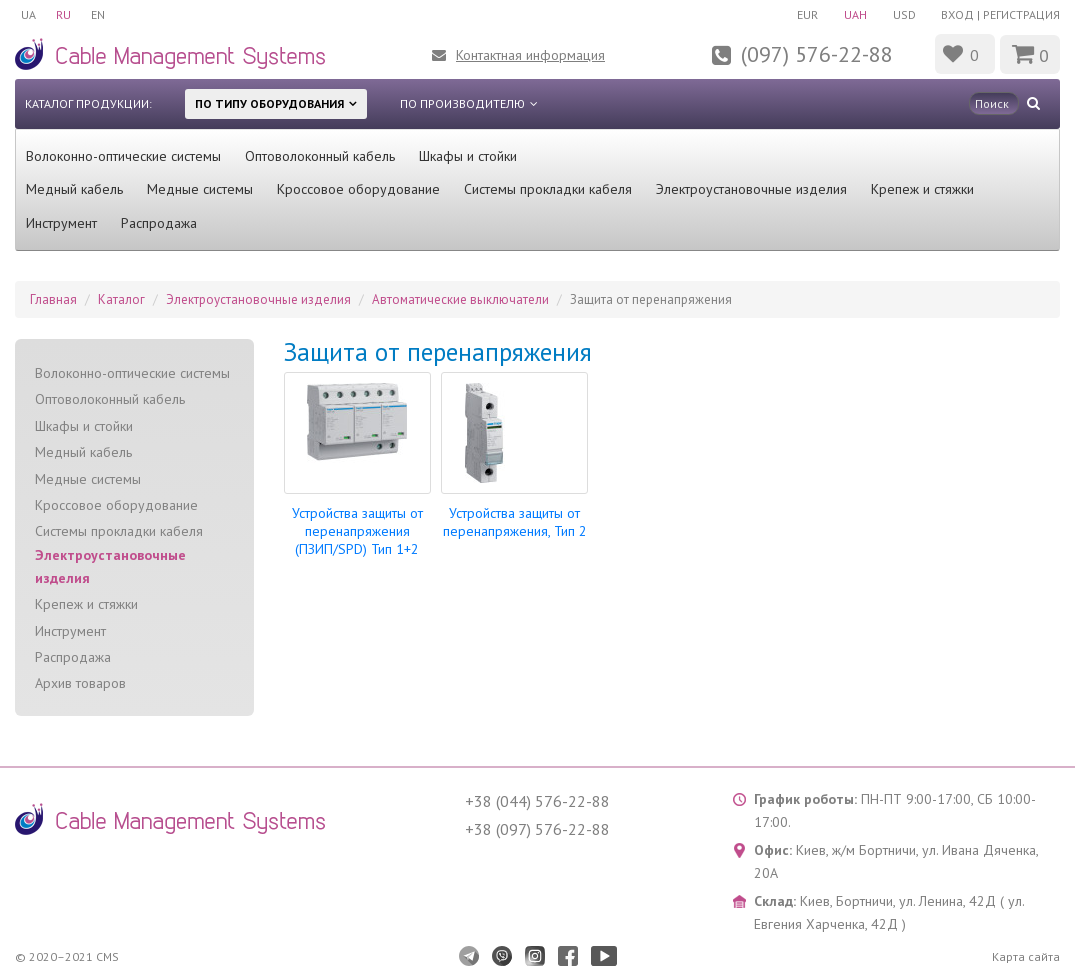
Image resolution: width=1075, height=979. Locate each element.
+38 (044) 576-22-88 (537, 801)
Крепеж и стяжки (922, 189)
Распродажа (159, 223)
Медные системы (200, 189)
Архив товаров (80, 683)
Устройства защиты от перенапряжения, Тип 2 (515, 522)
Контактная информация (530, 55)
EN (98, 14)
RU (63, 14)
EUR (807, 14)
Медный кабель (74, 189)
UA (28, 14)
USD (904, 14)
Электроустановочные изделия (751, 189)
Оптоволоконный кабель (320, 156)
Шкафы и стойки (468, 156)
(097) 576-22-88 (817, 54)
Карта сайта (1026, 956)
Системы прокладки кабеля (548, 189)
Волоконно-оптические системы (123, 156)
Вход (957, 14)
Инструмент (61, 223)
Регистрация (1021, 14)
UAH (855, 14)
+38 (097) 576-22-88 (537, 829)
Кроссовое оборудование (358, 189)
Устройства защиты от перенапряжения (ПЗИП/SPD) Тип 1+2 (357, 531)
